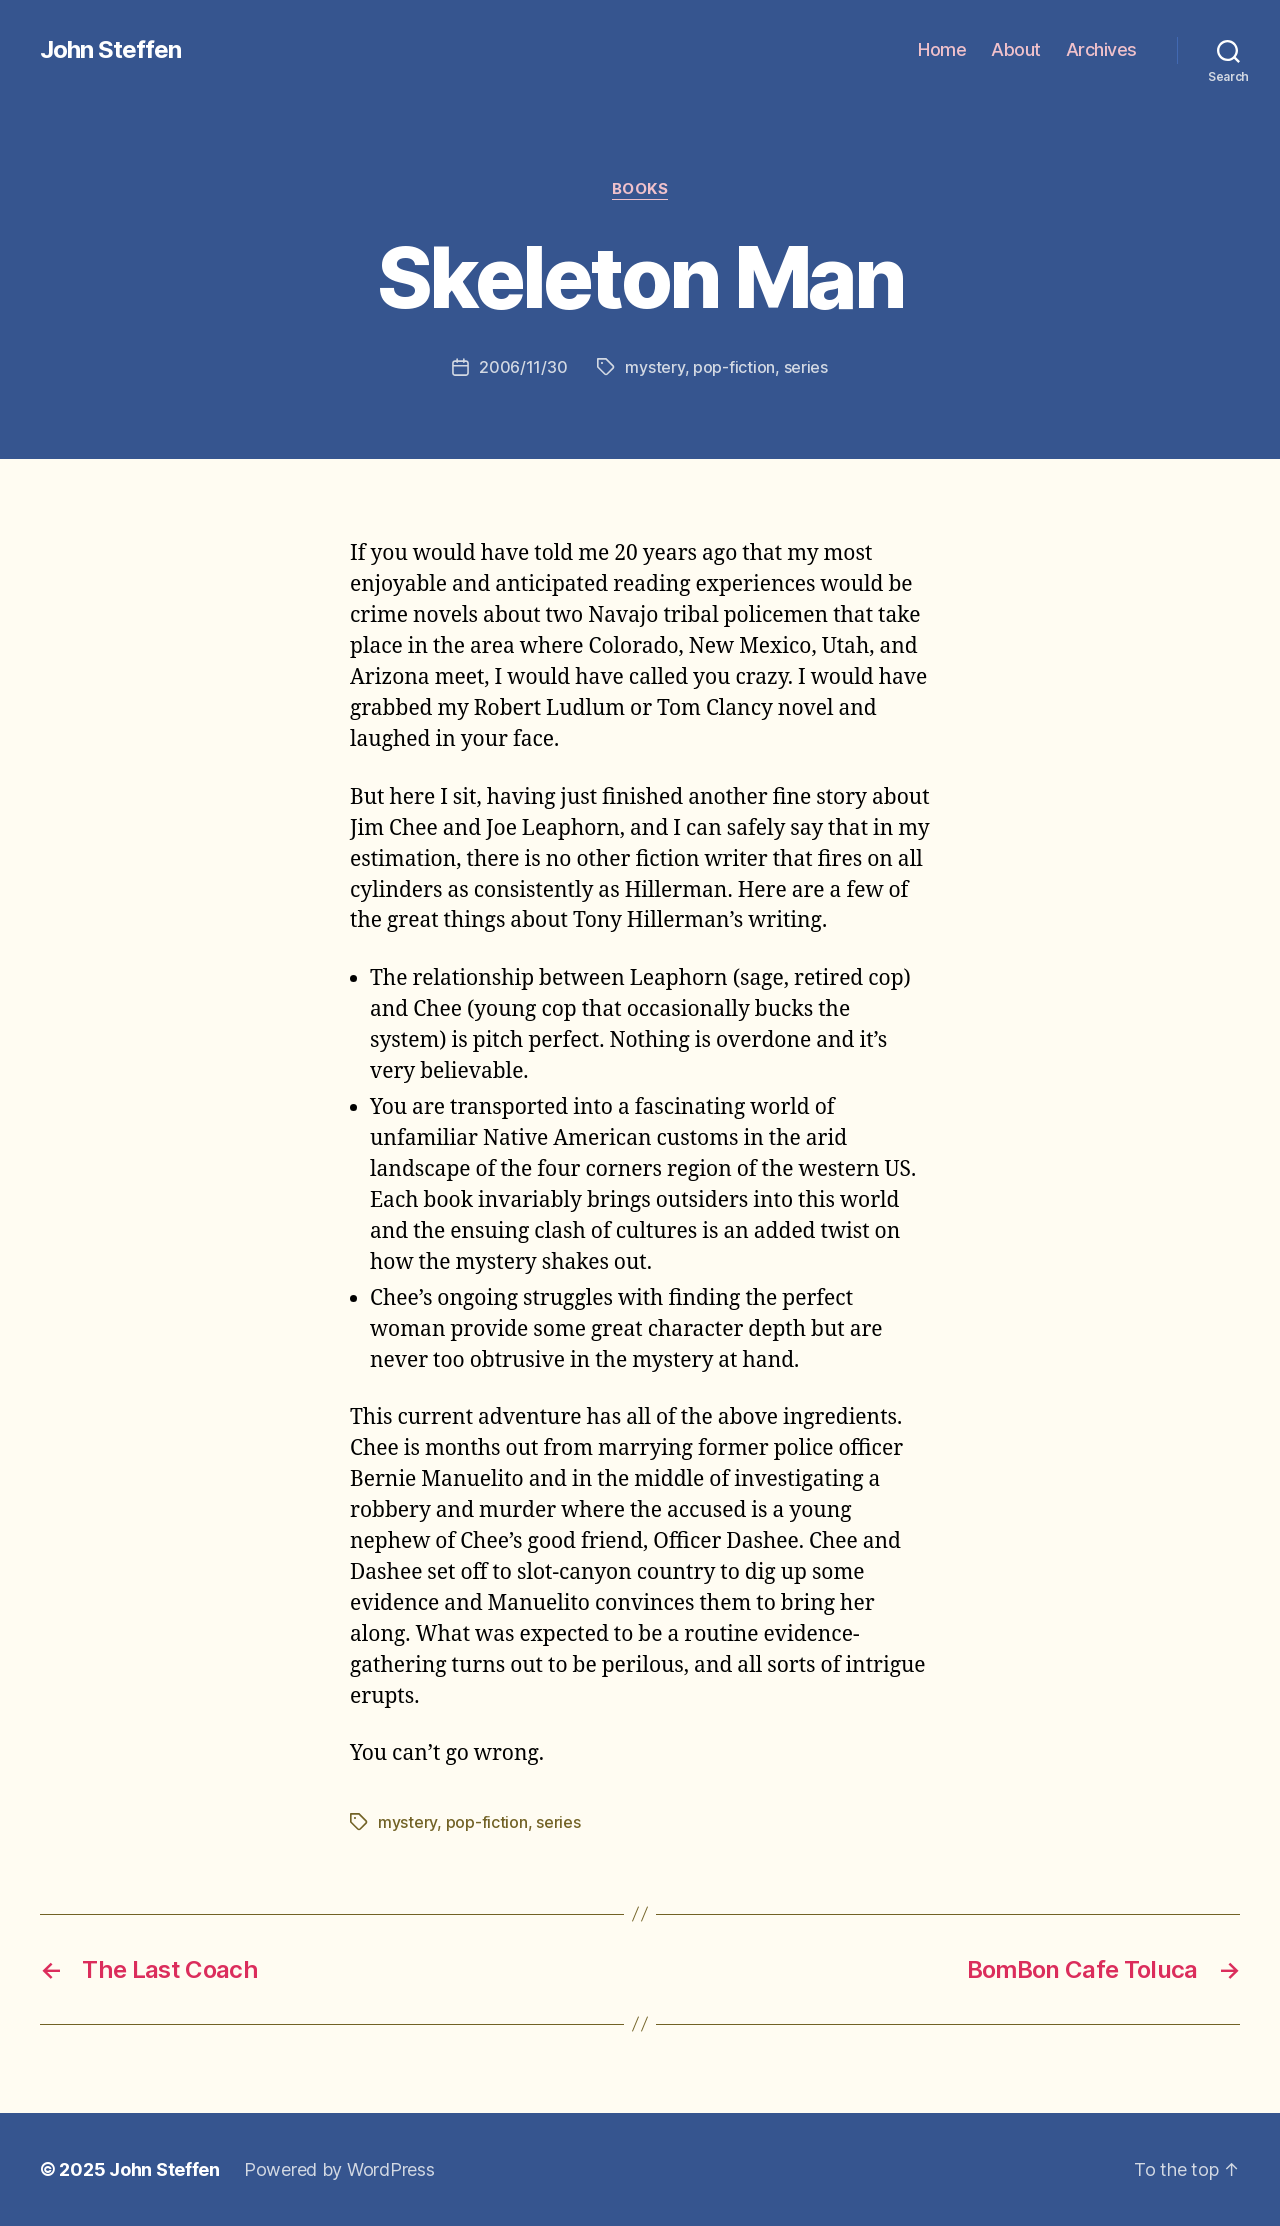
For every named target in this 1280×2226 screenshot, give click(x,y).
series (806, 367)
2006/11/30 (523, 367)
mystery (654, 367)
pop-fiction (734, 367)
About (1016, 49)
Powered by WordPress (339, 2169)
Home (942, 49)
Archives (1101, 49)
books (640, 189)
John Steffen (110, 50)
